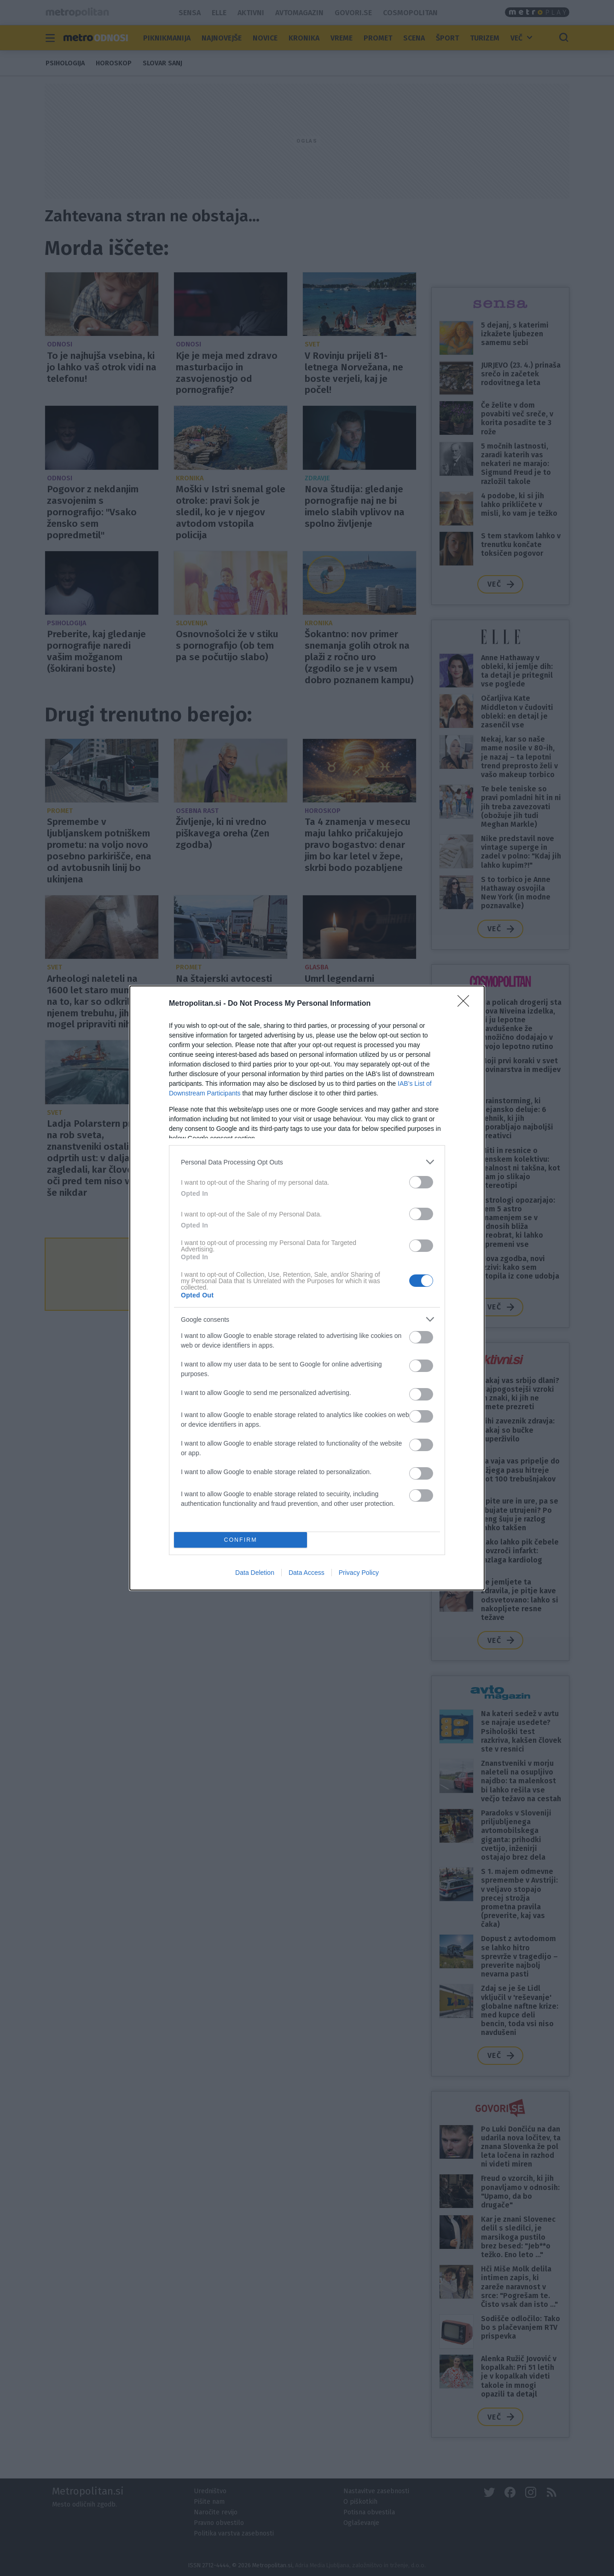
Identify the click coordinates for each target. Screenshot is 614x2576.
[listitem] (307, 1162)
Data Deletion (254, 1572)
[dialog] (307, 1288)
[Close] (466, 1004)
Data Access (306, 1572)
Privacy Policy (359, 1572)
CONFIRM (240, 1539)
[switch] (421, 1182)
